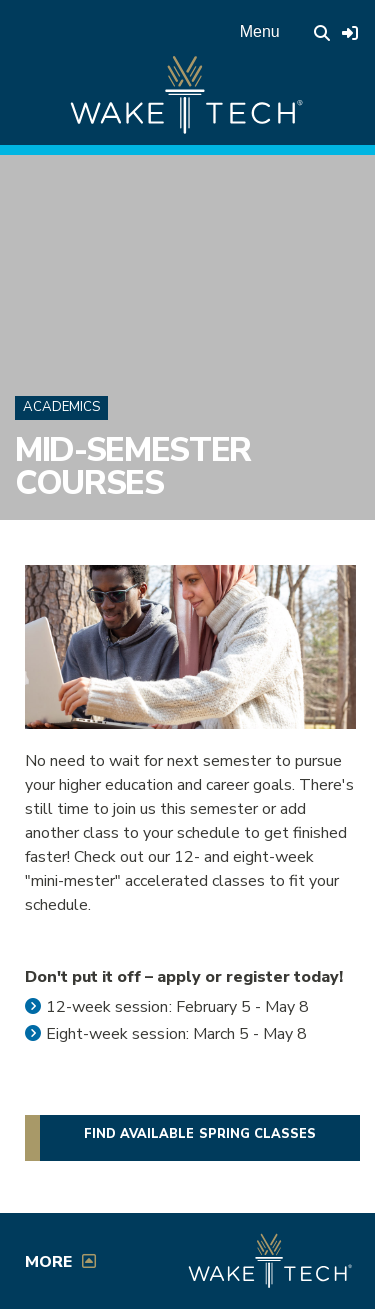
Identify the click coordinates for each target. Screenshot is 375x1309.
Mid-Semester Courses (133, 466)
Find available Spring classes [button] (200, 1134)
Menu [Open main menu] (260, 31)
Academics (61, 407)
